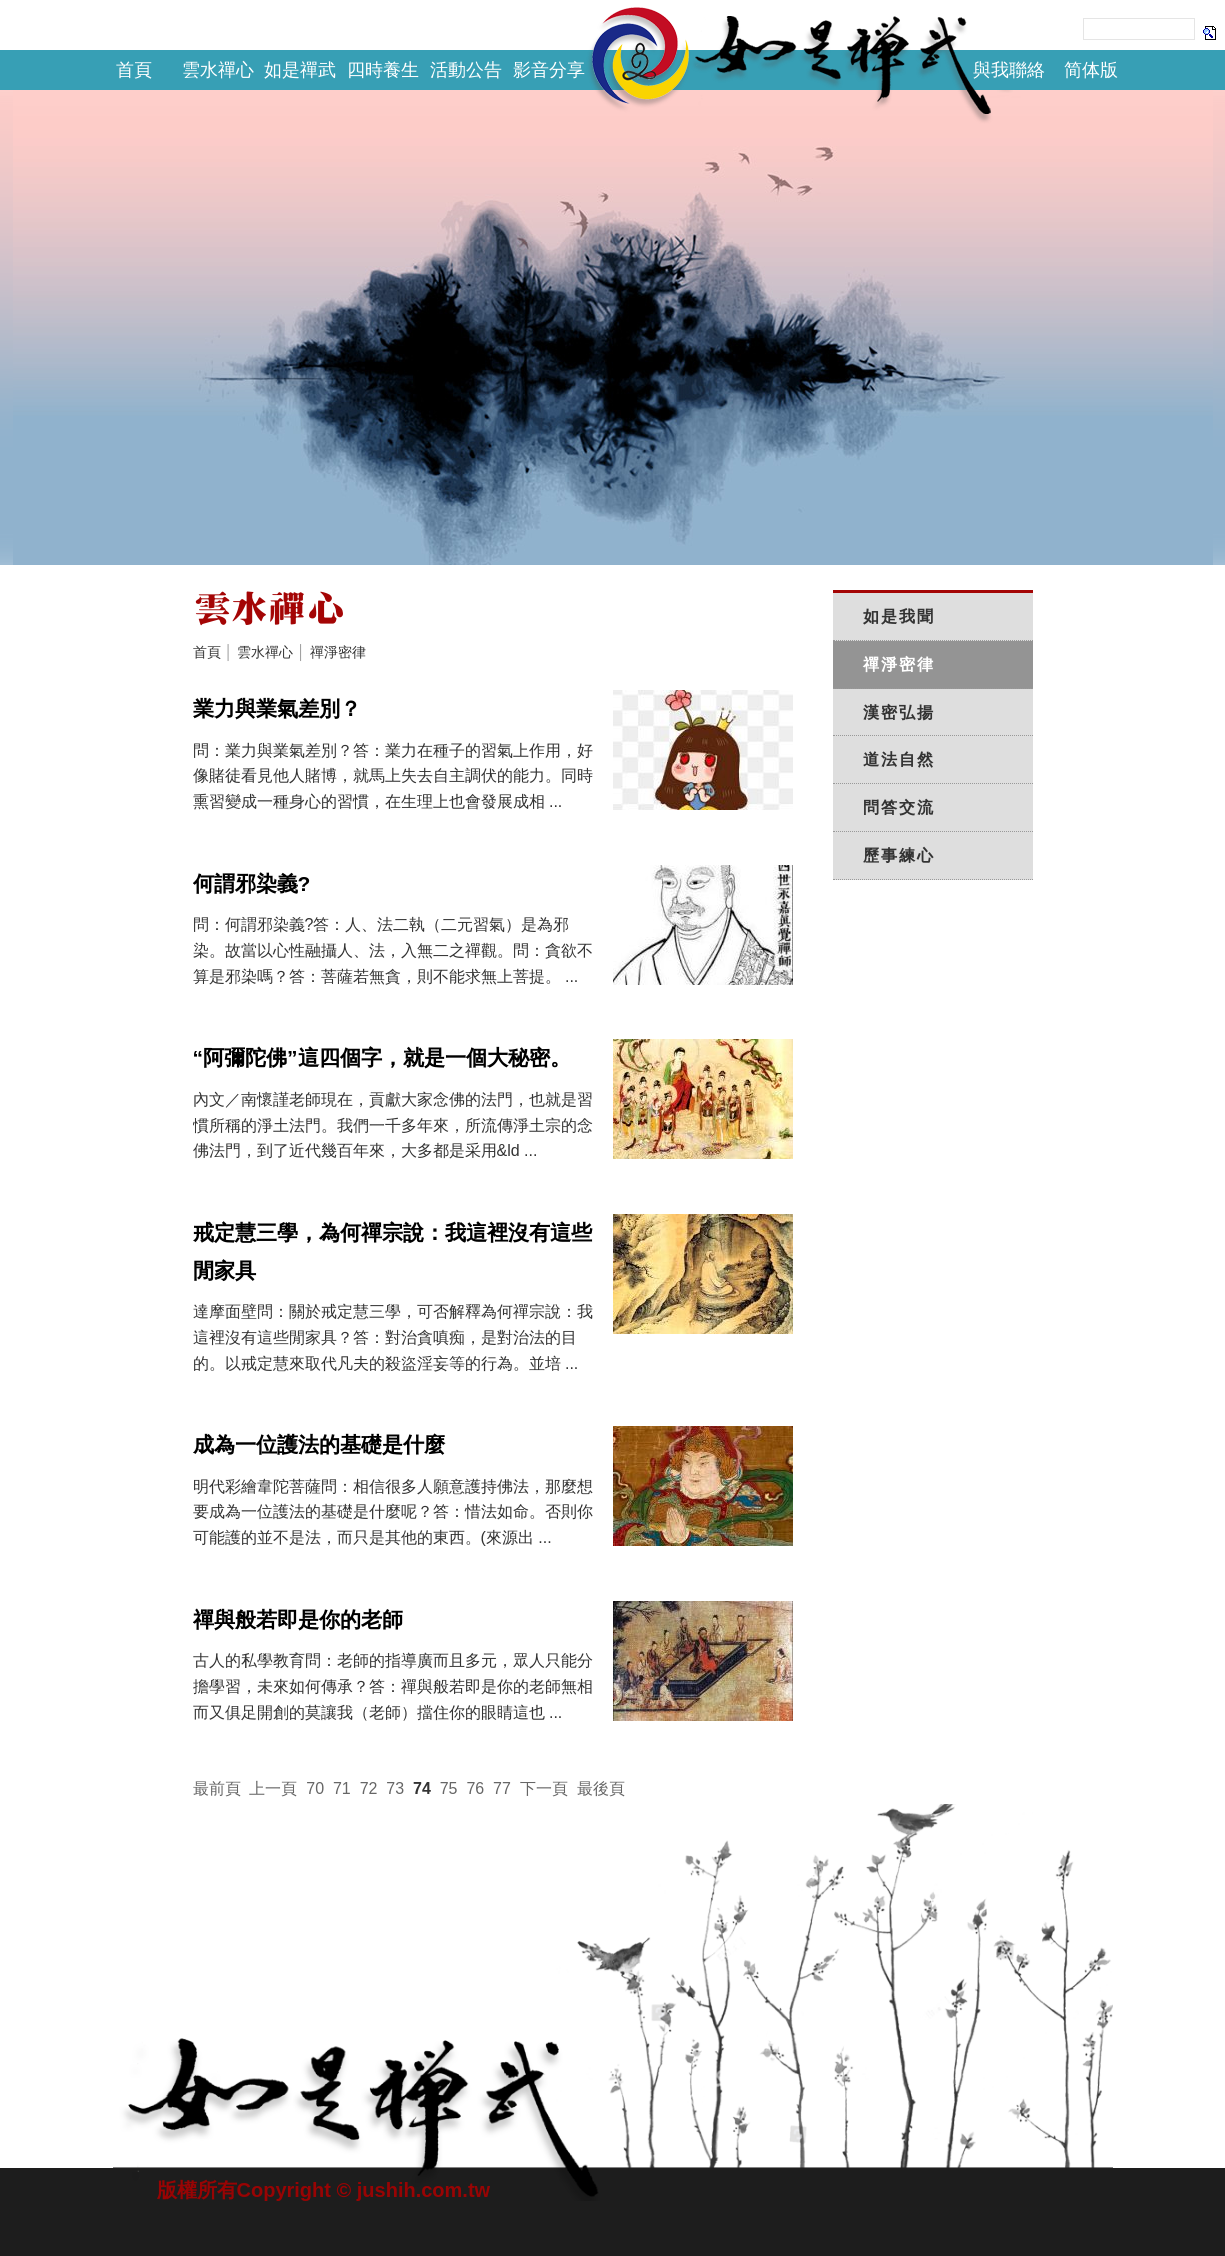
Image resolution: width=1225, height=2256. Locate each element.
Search (1210, 32)
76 (475, 1788)
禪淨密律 (338, 652)
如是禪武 (300, 70)
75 (449, 1788)
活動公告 (466, 70)
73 (395, 1788)
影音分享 (549, 70)
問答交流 (899, 807)
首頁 (134, 70)
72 (369, 1788)
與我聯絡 (1009, 70)
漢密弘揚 (899, 712)
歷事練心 (899, 855)
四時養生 (383, 70)
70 (315, 1788)
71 (342, 1788)
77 (502, 1788)
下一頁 (544, 1788)
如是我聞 (899, 616)
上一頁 (273, 1788)
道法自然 (899, 759)
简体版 (1091, 70)
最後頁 (601, 1788)
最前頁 (217, 1788)
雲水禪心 (218, 70)
